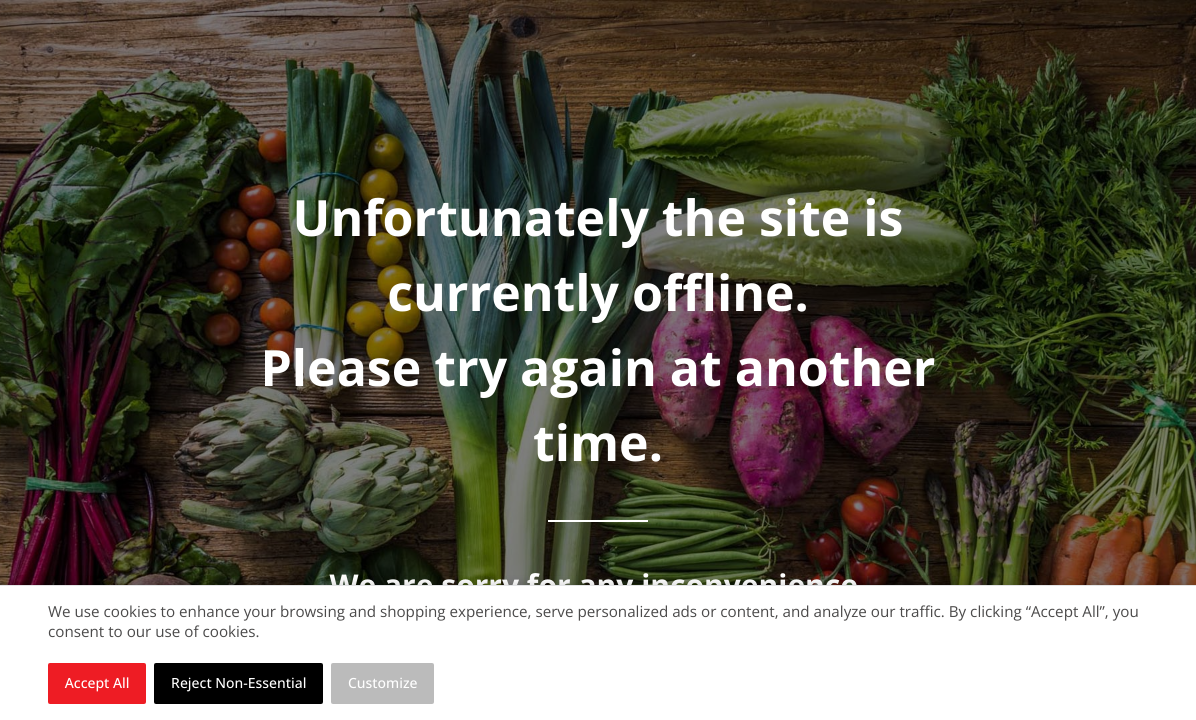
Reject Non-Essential (238, 683)
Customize (383, 683)
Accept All (97, 683)
